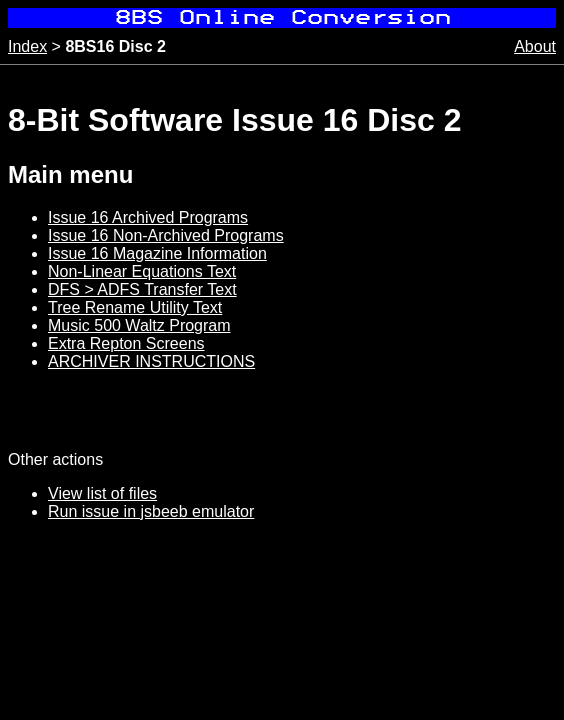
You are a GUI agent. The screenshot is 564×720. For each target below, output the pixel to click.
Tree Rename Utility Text (135, 307)
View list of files (102, 493)
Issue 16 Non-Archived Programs (166, 235)
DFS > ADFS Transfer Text (142, 289)
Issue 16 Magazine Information (157, 253)
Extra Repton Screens (126, 343)
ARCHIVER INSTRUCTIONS (151, 361)
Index (27, 46)
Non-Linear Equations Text (142, 271)
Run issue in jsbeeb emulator (151, 511)
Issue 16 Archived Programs (148, 217)
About (535, 46)
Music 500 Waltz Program (139, 325)
